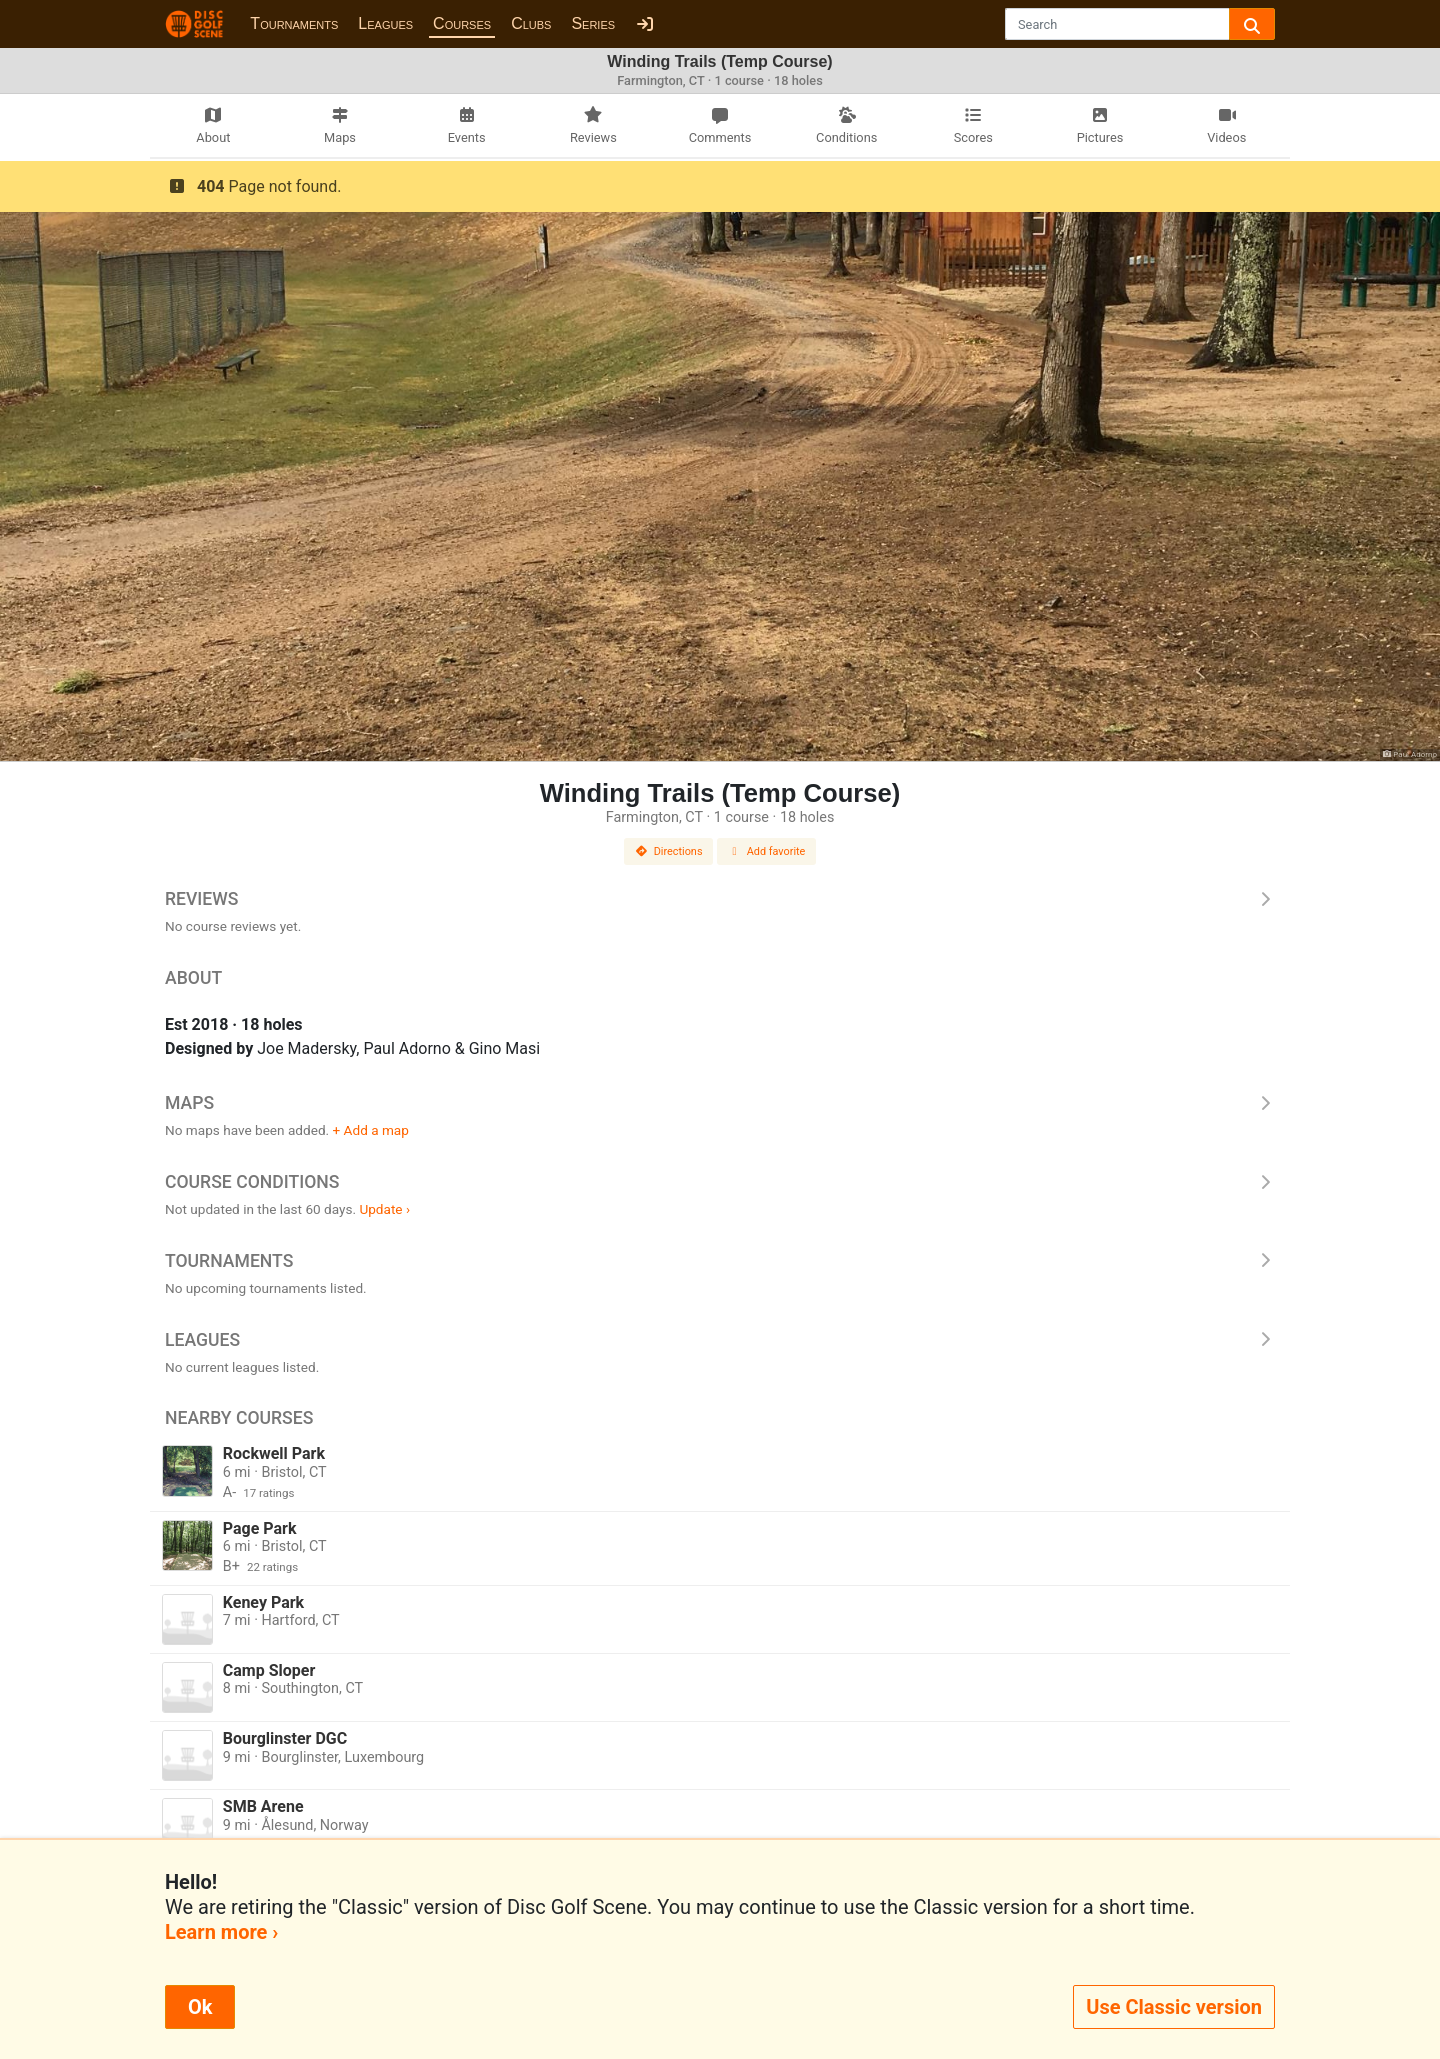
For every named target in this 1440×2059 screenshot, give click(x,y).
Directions (669, 851)
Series (593, 23)
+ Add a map (371, 1130)
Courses (462, 23)
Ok (200, 2007)
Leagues (385, 23)
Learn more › (221, 1932)
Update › (384, 1209)
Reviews (720, 899)
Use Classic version (1174, 2007)
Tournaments (294, 23)
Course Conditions (720, 1182)
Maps (720, 1103)
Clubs (531, 23)
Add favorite (767, 851)
